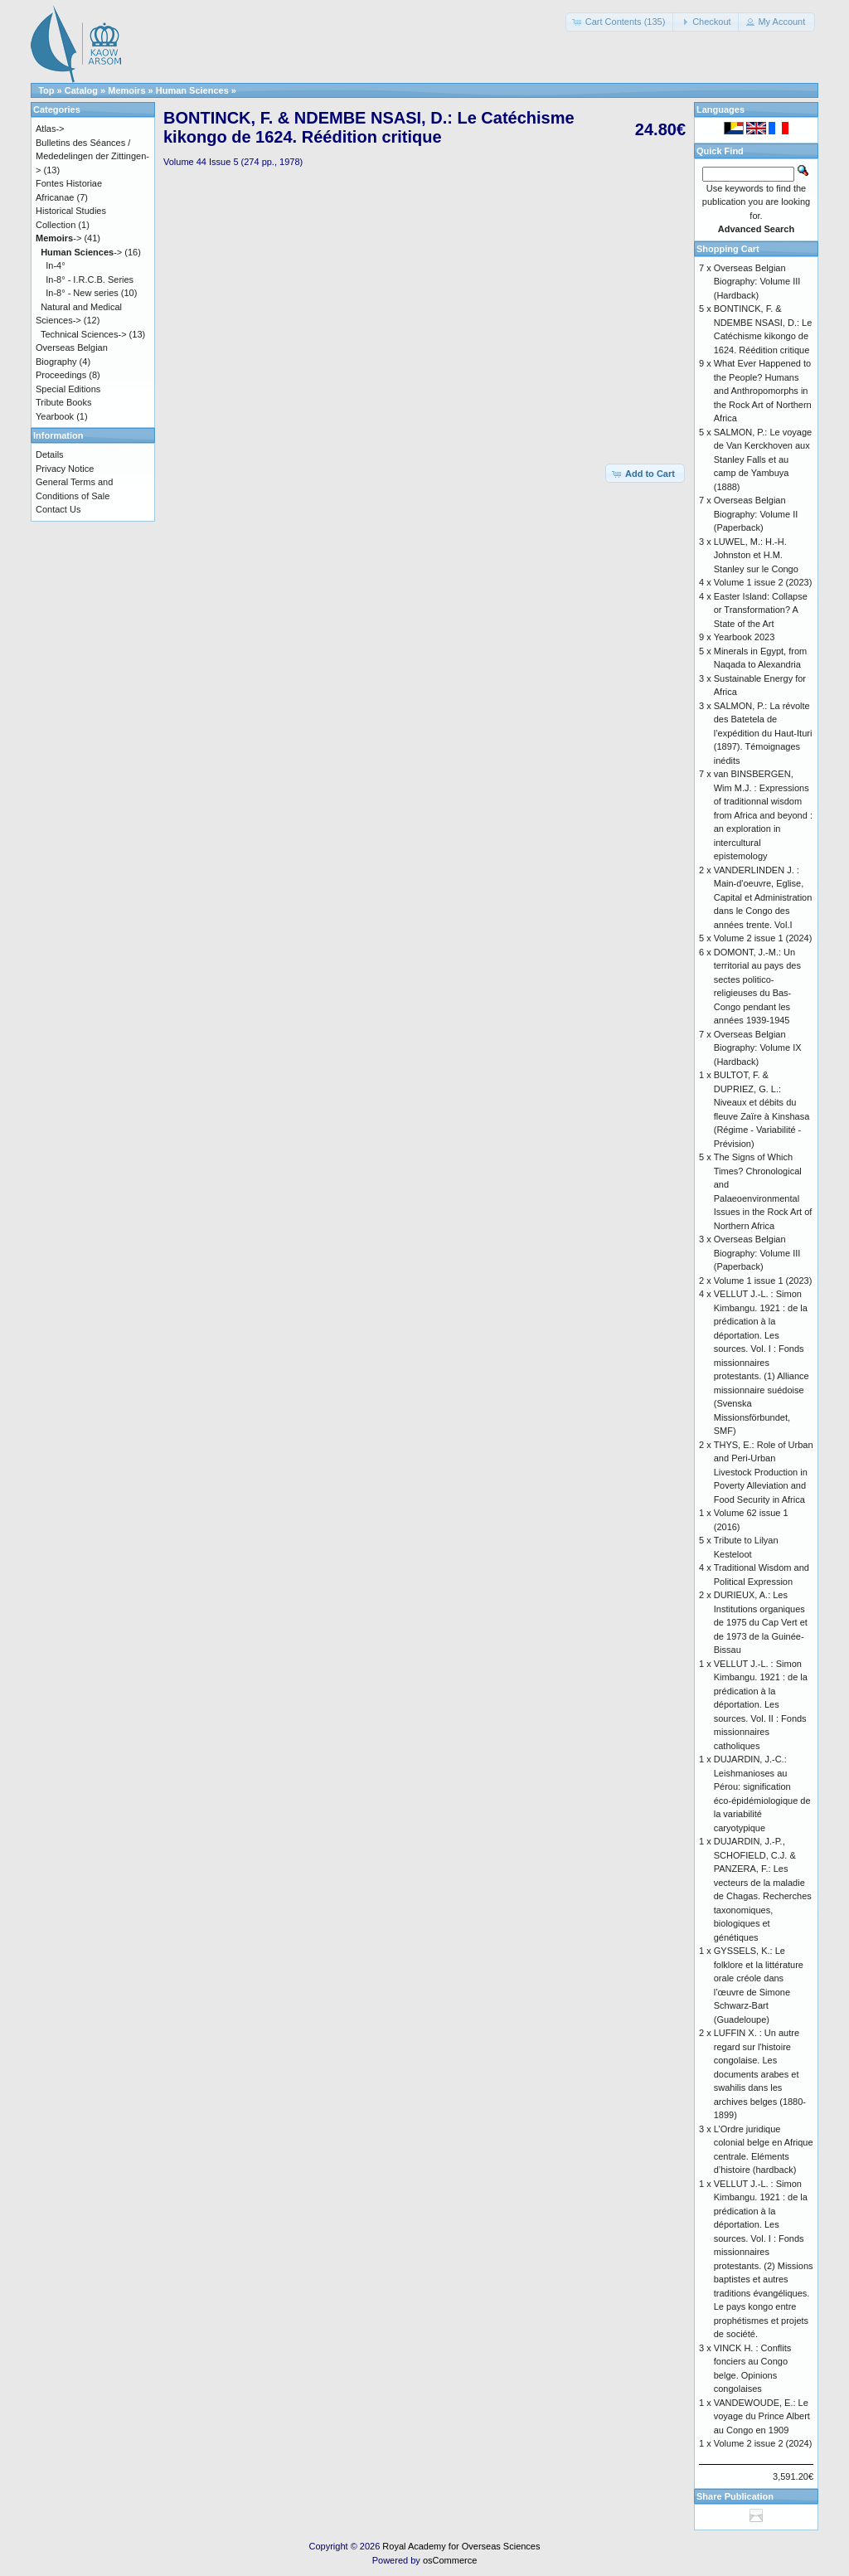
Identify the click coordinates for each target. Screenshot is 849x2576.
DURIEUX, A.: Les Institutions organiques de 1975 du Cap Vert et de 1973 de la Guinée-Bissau (761, 1622)
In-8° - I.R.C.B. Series (89, 279)
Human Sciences (192, 90)
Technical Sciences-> (84, 334)
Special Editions (68, 389)
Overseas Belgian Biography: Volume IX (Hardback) (758, 1048)
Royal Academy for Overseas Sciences (461, 2546)
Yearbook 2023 (744, 637)
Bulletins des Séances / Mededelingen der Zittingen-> (92, 156)
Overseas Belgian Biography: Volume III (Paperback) (757, 1252)
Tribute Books (63, 402)
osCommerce (450, 2560)
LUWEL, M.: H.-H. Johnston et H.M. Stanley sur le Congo (756, 555)
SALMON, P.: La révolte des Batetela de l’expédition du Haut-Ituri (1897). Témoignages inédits (763, 733)
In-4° (55, 265)
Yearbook (55, 416)
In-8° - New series (82, 293)
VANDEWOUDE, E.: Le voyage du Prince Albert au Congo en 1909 (762, 2416)
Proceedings (61, 375)
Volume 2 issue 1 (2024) (763, 938)
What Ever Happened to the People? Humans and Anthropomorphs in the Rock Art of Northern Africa (763, 390)
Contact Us (58, 509)
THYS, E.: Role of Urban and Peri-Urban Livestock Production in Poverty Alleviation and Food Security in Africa (763, 1472)
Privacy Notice (65, 469)
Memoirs (126, 90)
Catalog (81, 90)
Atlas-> (50, 129)
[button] (620, 22)
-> (58, 238)
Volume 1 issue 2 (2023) (763, 582)
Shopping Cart (727, 249)
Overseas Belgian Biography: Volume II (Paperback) (756, 513)
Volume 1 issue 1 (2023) (763, 1281)
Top (46, 90)
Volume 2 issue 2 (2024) (763, 2443)
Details (50, 454)
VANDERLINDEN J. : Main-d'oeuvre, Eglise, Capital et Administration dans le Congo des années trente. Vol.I (763, 897)
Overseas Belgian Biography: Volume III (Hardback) (757, 281)
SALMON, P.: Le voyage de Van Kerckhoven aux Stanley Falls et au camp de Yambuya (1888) (763, 459)
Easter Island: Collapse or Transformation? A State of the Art (761, 610)
